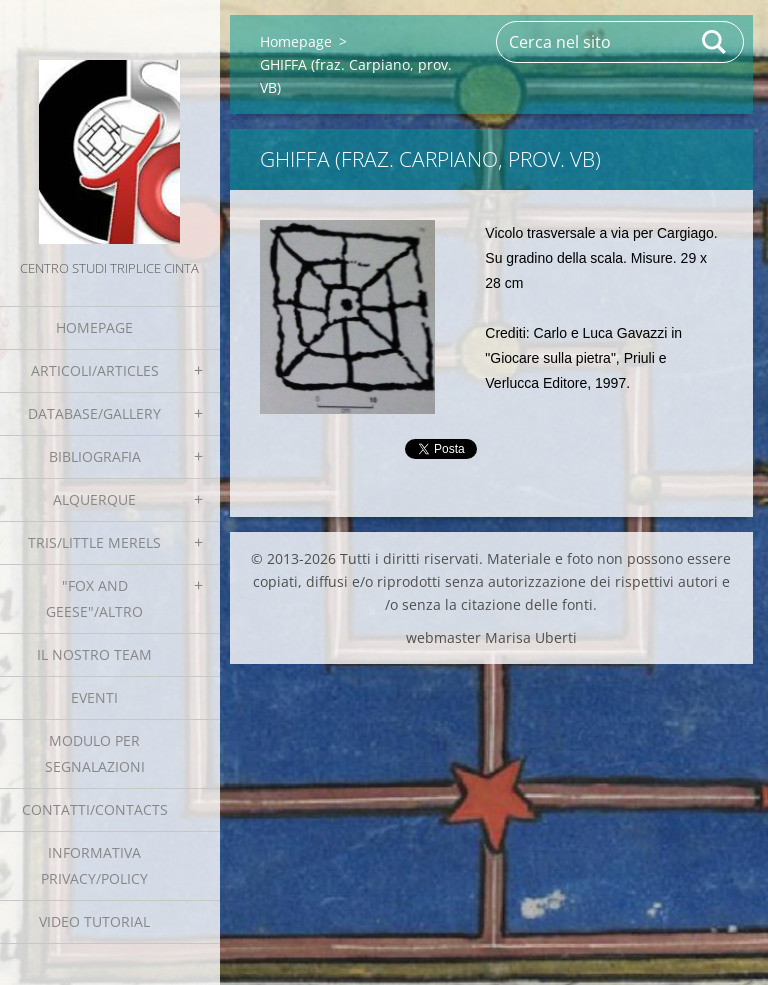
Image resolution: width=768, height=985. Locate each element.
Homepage (94, 327)
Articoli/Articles (95, 370)
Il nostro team (94, 654)
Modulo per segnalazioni (95, 753)
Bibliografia (95, 456)
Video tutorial (94, 921)
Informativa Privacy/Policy (94, 865)
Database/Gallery (94, 413)
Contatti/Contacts (95, 809)
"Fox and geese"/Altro (94, 598)
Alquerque (94, 499)
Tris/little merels (94, 542)
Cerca (715, 42)
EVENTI (94, 697)
